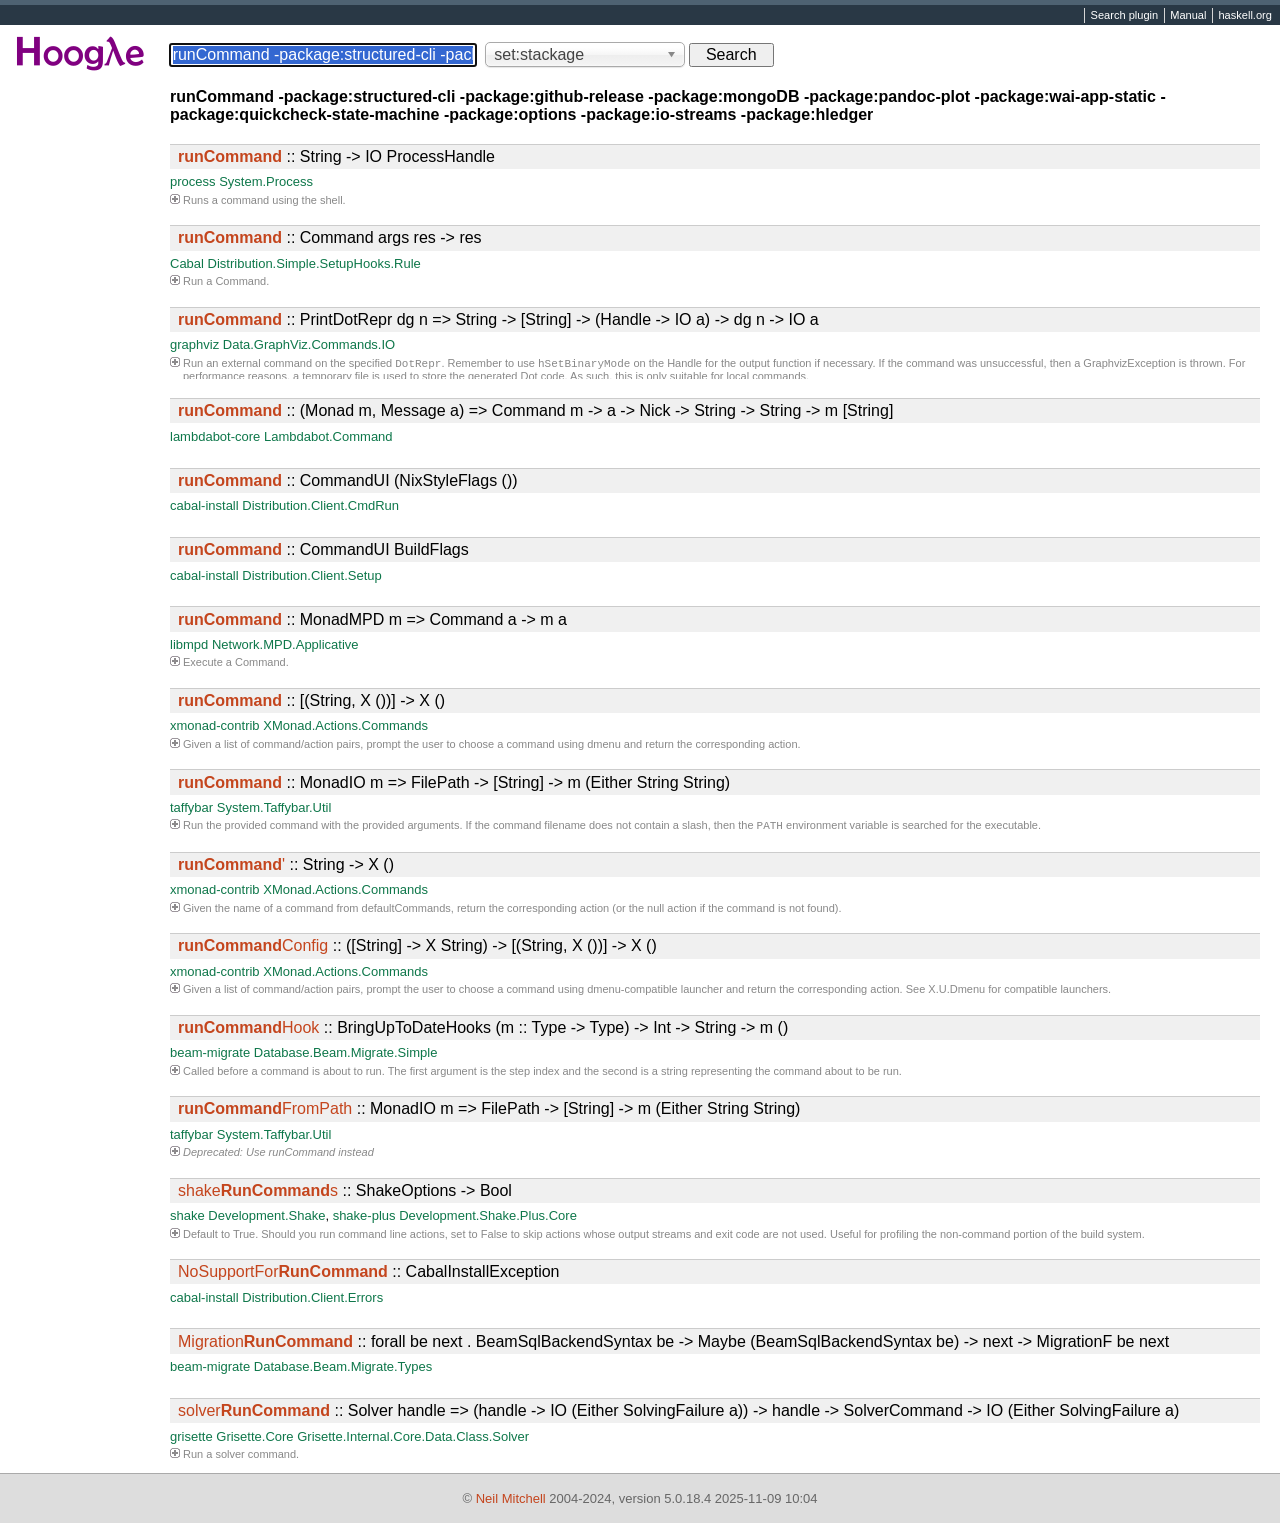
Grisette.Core (254, 1438)
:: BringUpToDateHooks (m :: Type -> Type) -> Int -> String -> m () (483, 1029)
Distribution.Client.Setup (311, 575)
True (244, 1236)
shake (187, 1217)
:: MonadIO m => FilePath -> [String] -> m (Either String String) (454, 782)
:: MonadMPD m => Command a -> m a (372, 619)
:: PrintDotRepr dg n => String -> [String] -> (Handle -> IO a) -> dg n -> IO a (498, 319)
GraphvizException (1129, 365)
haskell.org (1244, 16)
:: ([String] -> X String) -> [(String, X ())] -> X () (417, 947)
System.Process (266, 181)
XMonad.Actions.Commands (345, 725)
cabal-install (204, 505)
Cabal (187, 263)
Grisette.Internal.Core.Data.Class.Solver (413, 1438)
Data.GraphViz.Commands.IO (309, 344)
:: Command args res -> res (330, 237)
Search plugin (1125, 16)
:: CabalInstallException (368, 1273)
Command (240, 281)
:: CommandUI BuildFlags (323, 549)
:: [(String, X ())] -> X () (311, 700)
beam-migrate (210, 1054)
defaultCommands (406, 910)
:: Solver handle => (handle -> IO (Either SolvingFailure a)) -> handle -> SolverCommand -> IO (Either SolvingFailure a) (678, 1412)
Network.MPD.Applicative (285, 644)
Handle (684, 365)
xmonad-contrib (215, 725)
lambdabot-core (215, 436)
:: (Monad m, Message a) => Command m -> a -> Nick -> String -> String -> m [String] (535, 410)
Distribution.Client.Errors (312, 1299)
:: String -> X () (286, 866)
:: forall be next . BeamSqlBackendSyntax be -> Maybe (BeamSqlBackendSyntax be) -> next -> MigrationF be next (673, 1343)
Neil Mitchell (511, 1498)
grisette (191, 1438)
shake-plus (364, 1217)
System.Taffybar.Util (274, 807)
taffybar (191, 807)
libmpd (189, 644)
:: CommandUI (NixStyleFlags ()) (348, 480)
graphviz (194, 344)
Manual (1188, 16)
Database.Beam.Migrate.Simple (346, 1054)
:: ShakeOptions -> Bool (345, 1192)
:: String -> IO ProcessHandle (336, 156)
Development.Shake (266, 1217)
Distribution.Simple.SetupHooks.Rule (314, 263)
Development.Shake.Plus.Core (488, 1217)
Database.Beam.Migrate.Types (343, 1368)
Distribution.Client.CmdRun (320, 505)
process (193, 181)
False (494, 1236)
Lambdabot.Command (328, 436)
